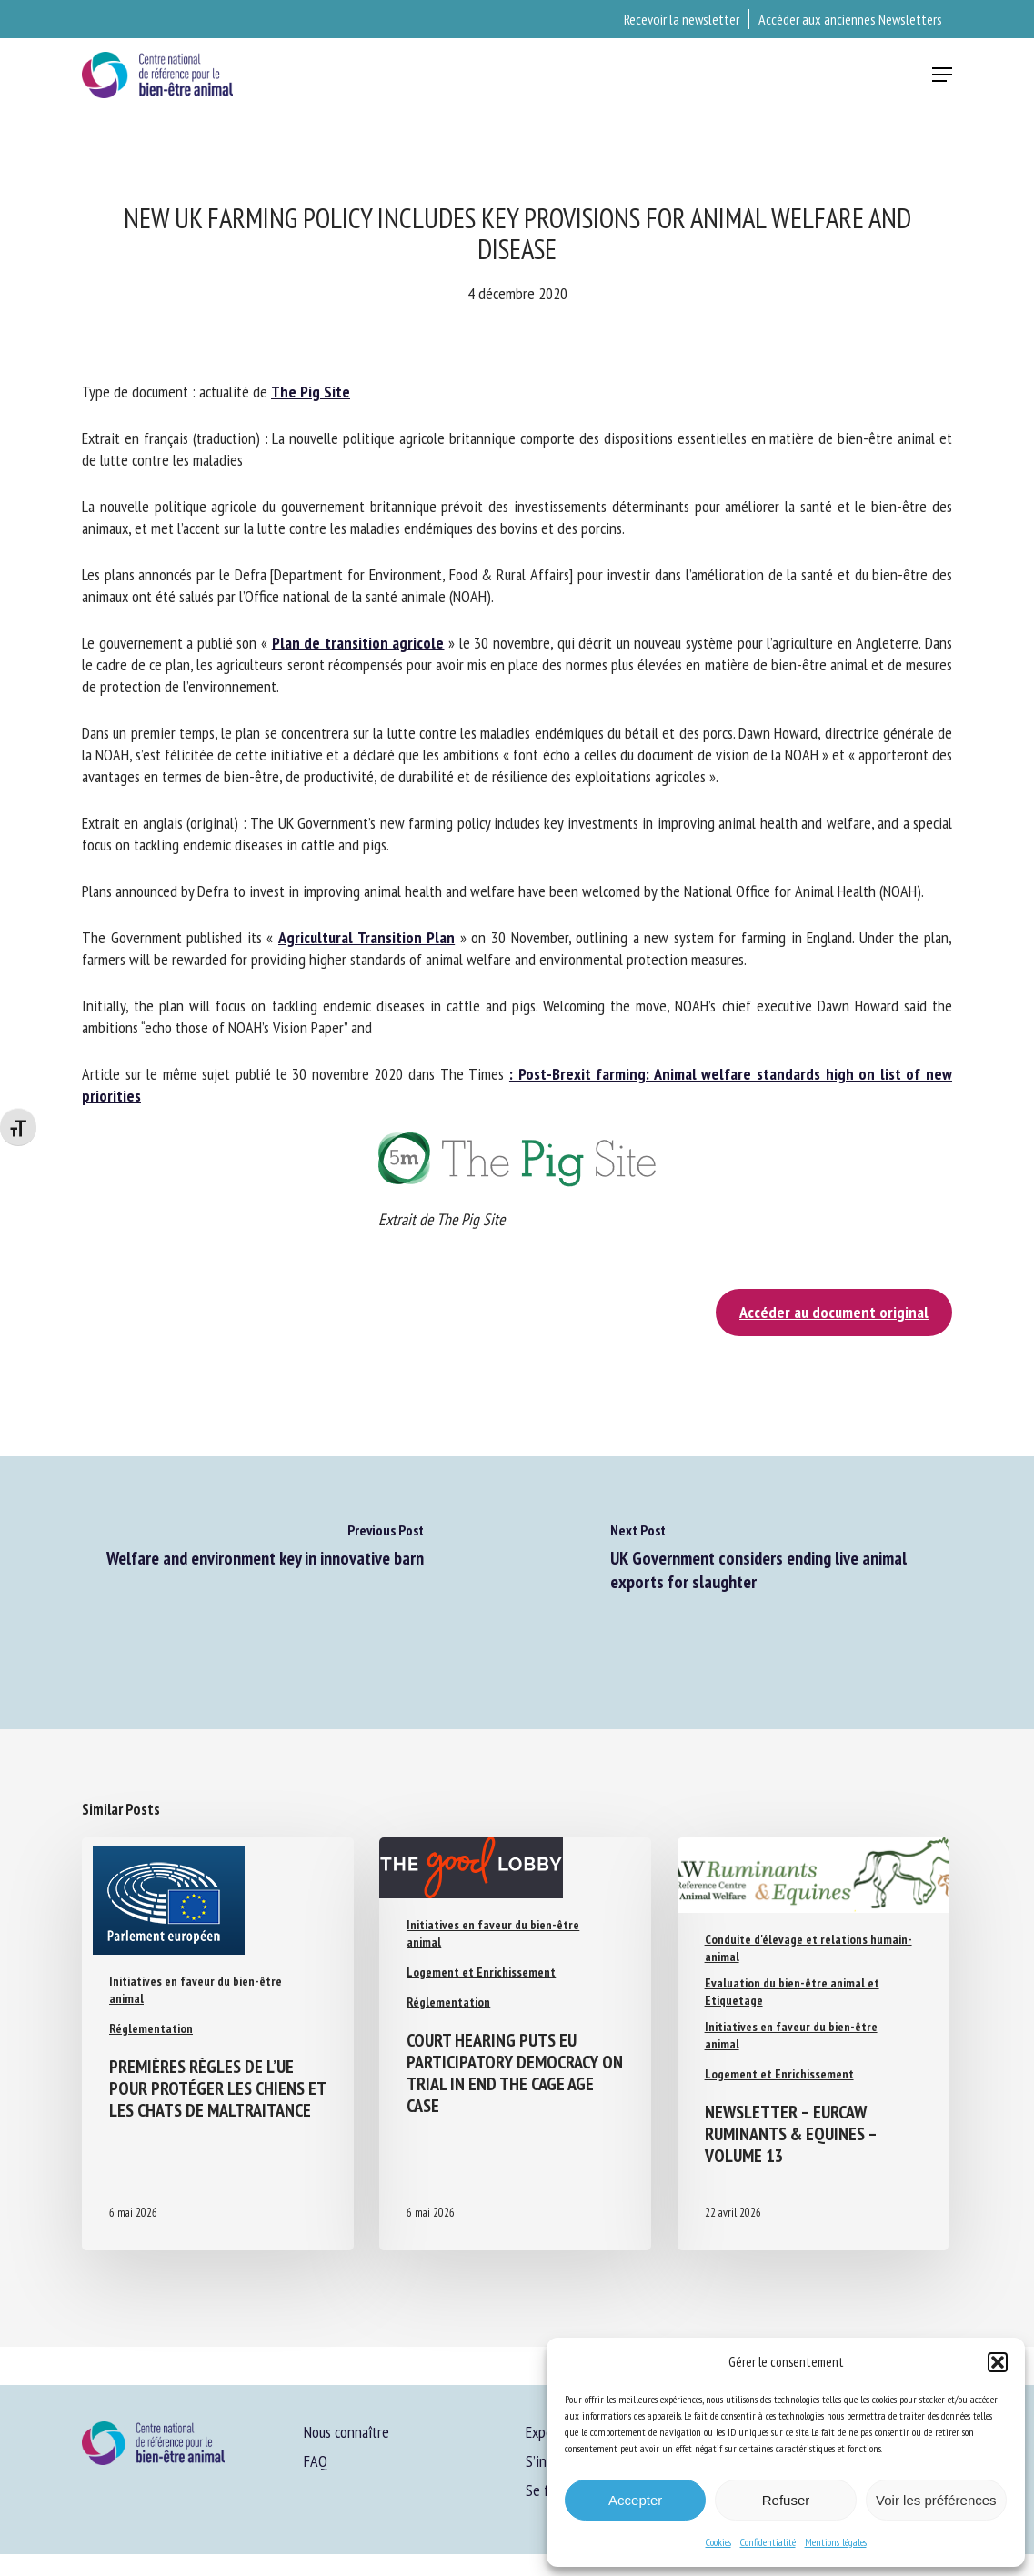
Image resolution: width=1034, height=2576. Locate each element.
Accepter (635, 2500)
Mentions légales (836, 2542)
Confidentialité (768, 2542)
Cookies (718, 2542)
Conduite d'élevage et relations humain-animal (808, 1948)
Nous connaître (346, 2431)
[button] (998, 2362)
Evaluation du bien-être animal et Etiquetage (792, 1991)
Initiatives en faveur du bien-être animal (195, 1990)
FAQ (315, 2460)
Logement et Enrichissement (481, 1972)
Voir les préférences (936, 2500)
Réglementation (151, 2028)
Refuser (786, 2500)
